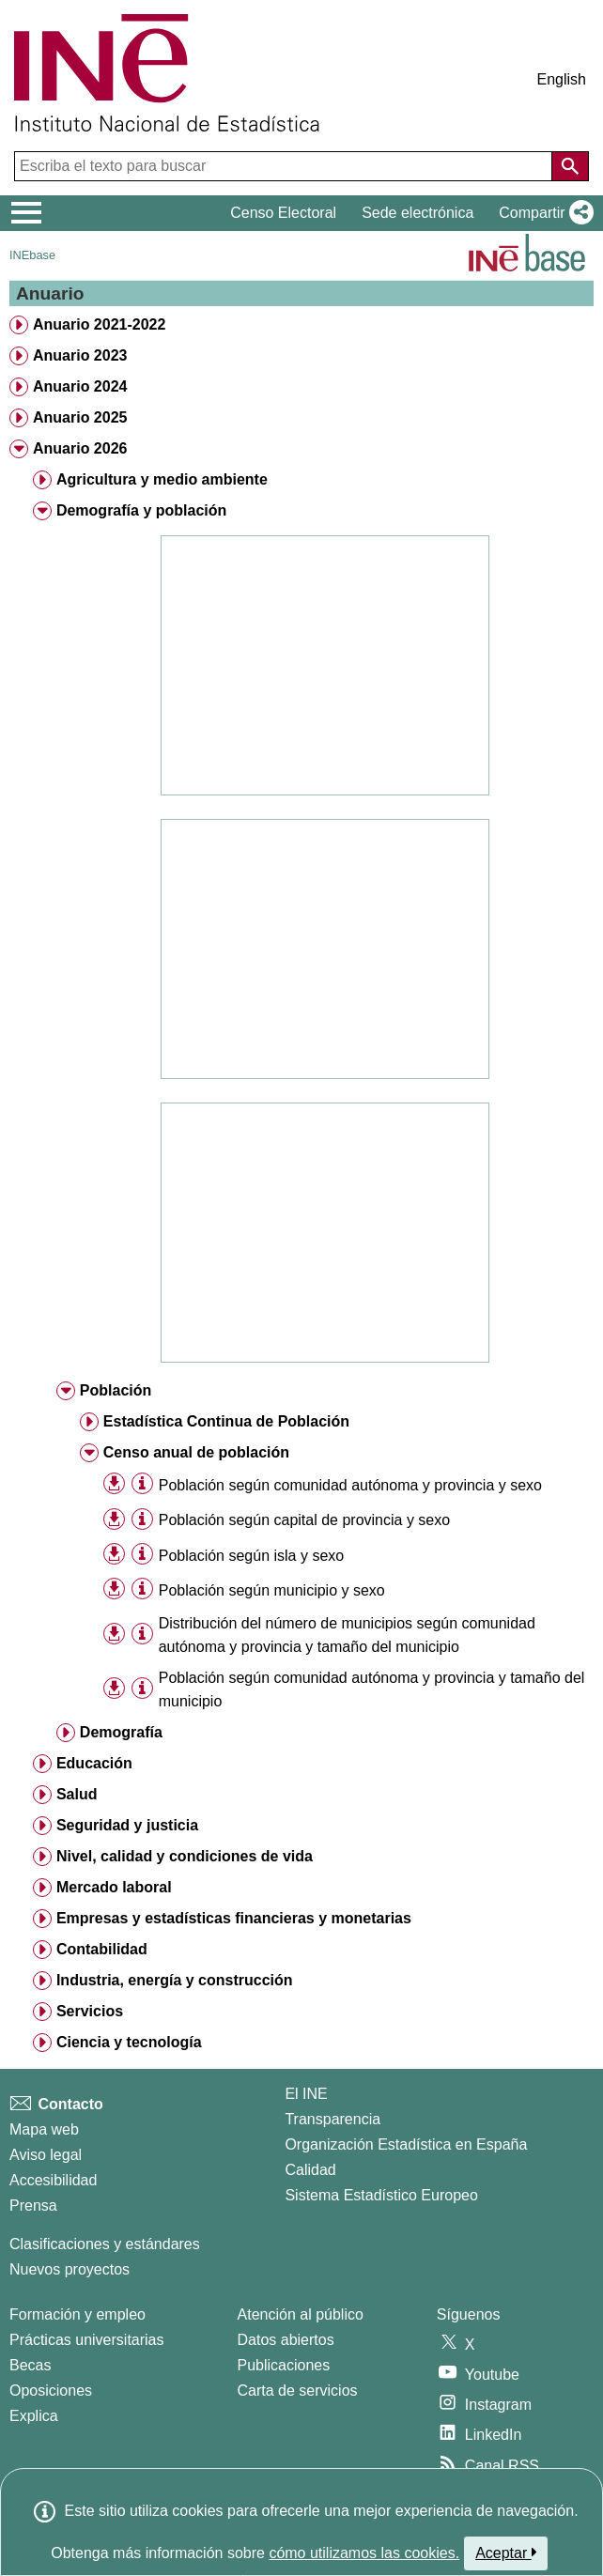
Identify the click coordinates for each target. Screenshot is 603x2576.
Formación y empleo (77, 2314)
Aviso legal (45, 2155)
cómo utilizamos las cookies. (364, 2553)
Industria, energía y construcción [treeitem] (174, 1980)
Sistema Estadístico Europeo (381, 2195)
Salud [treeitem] (77, 1794)
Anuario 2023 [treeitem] (80, 355)
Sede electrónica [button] (417, 213)
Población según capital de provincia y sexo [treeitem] (304, 1520)
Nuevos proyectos (69, 2269)
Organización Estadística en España (406, 2144)
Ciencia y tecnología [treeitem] (129, 2042)
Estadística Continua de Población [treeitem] (226, 1421)
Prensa (33, 2206)
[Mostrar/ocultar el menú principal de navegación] (26, 213)
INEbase (32, 255)
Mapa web (44, 2129)
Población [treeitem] (115, 1390)
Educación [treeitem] (94, 1763)
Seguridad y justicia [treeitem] (127, 1825)
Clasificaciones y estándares (104, 2244)
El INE (306, 2094)
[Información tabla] (142, 1484)
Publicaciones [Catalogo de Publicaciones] (284, 2365)
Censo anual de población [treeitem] (196, 1452)
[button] (542, 213)
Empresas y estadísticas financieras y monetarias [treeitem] (233, 1918)
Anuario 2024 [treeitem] (80, 386)
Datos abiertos (286, 2340)
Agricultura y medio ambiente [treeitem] (162, 479)
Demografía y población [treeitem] (141, 510)
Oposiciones (50, 2391)
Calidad (310, 2170)
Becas (30, 2365)
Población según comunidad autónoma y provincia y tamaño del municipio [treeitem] (372, 1689)
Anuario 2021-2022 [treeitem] (99, 324)
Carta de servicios (298, 2391)
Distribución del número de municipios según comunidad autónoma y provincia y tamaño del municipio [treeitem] (347, 1635)
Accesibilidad (53, 2180)
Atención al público (300, 2314)
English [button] (561, 79)
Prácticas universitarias (86, 2340)
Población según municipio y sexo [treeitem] (272, 1590)
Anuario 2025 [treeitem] (80, 417)
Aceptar (505, 2552)
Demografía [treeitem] (121, 1732)
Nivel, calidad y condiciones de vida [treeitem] (184, 1856)
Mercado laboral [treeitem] (114, 1887)
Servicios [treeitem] (89, 2011)
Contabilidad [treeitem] (101, 1949)
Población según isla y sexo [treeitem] (251, 1556)
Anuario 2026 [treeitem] (80, 448)
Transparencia (332, 2119)
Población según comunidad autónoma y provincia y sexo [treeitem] (350, 1485)
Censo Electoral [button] (283, 213)
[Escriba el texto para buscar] (285, 166)
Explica (33, 2416)
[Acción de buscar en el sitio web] (570, 166)
